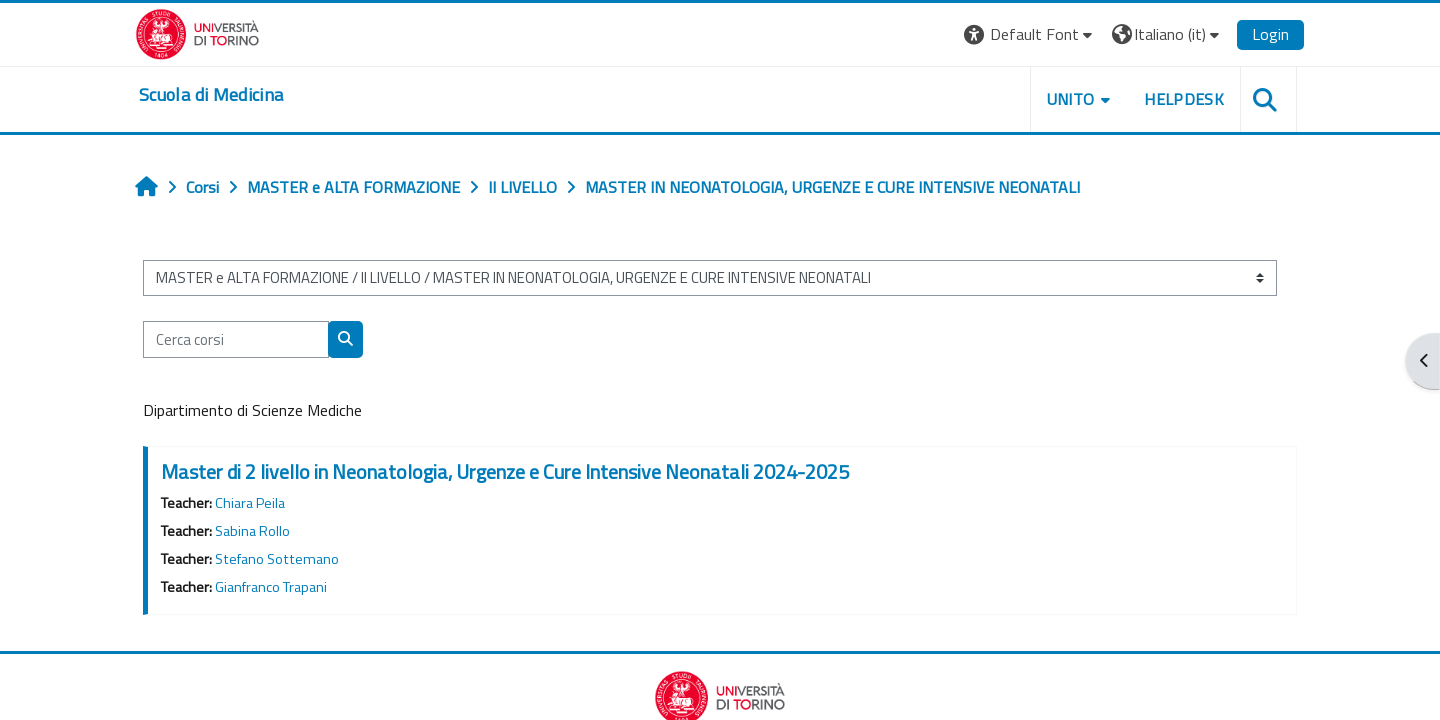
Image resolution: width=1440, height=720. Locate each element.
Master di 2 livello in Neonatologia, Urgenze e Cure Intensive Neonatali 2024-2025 (505, 471)
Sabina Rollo (252, 531)
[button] (1030, 34)
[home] (211, 95)
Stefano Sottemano (277, 559)
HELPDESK (1184, 99)
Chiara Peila (250, 503)
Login (1270, 34)
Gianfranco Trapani (271, 587)
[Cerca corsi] (236, 339)
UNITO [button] (1071, 99)
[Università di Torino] (197, 32)
